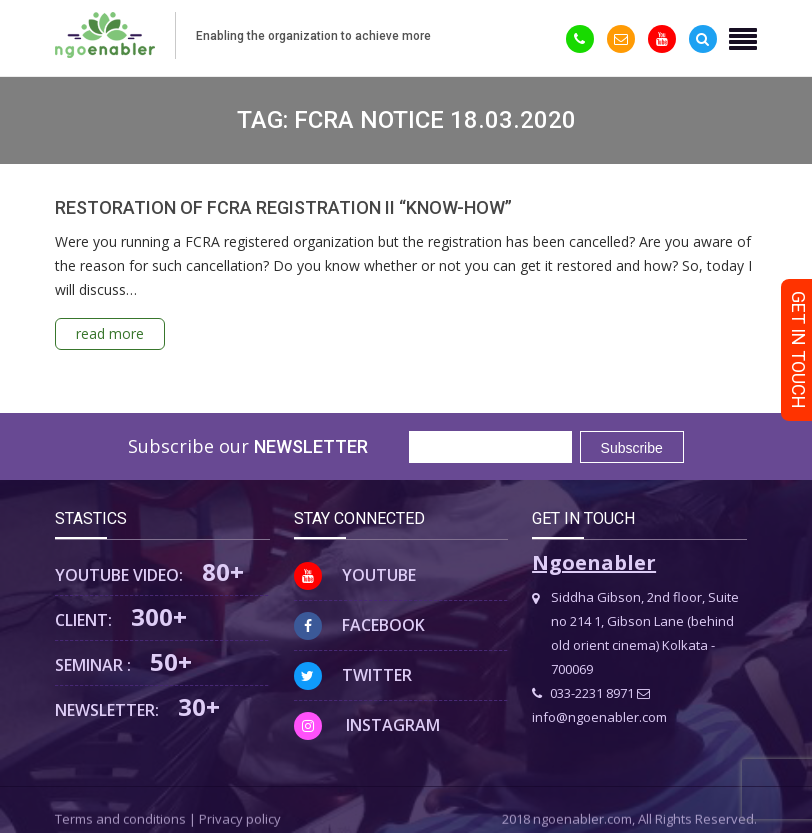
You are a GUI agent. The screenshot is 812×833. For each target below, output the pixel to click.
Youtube (355, 575)
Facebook (359, 625)
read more (110, 333)
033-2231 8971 (583, 693)
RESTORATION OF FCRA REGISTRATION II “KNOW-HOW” (283, 207)
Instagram (367, 725)
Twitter (353, 675)
